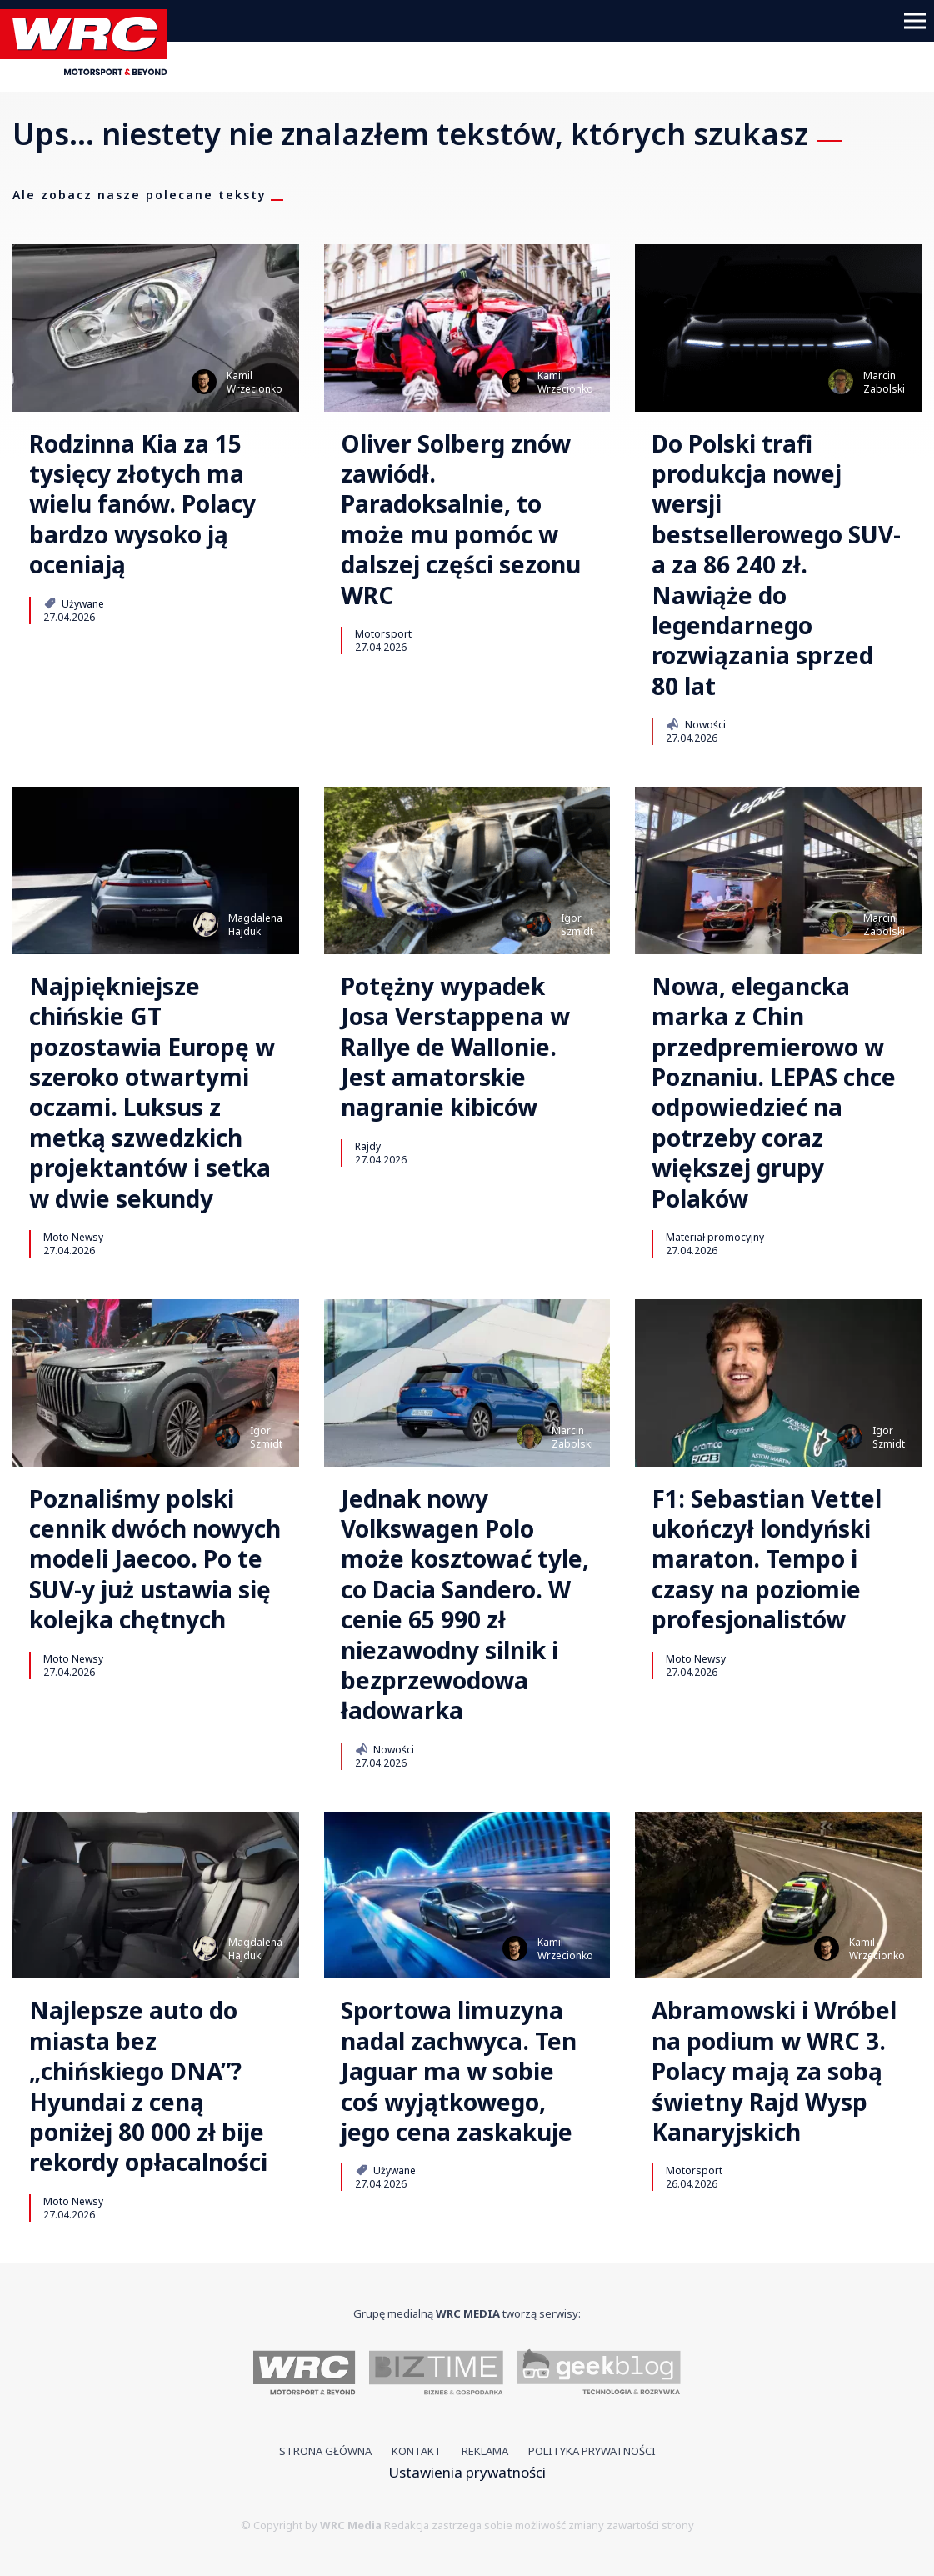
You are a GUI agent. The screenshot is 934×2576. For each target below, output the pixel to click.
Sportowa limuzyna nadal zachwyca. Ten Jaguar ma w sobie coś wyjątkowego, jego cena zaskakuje (459, 2071)
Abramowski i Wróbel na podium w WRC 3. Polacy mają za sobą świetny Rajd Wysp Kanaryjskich (774, 2071)
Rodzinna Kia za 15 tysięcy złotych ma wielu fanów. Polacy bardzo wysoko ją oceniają (142, 504)
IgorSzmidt (577, 924)
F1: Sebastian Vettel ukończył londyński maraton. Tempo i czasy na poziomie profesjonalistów (767, 1559)
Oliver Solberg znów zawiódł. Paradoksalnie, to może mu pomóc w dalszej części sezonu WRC (461, 519)
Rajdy (368, 1146)
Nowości (695, 724)
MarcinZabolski (884, 382)
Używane (73, 603)
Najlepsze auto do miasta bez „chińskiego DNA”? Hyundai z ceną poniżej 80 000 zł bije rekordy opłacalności (148, 2086)
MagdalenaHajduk (255, 924)
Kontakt (417, 2450)
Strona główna (325, 2450)
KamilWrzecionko (254, 382)
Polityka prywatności (592, 2450)
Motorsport (383, 633)
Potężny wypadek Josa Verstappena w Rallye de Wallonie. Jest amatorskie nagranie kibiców (455, 1047)
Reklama (485, 2450)
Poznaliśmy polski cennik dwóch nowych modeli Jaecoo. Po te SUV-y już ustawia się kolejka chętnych (155, 1559)
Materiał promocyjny (715, 1236)
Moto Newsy (73, 1236)
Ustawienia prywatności (467, 2472)
